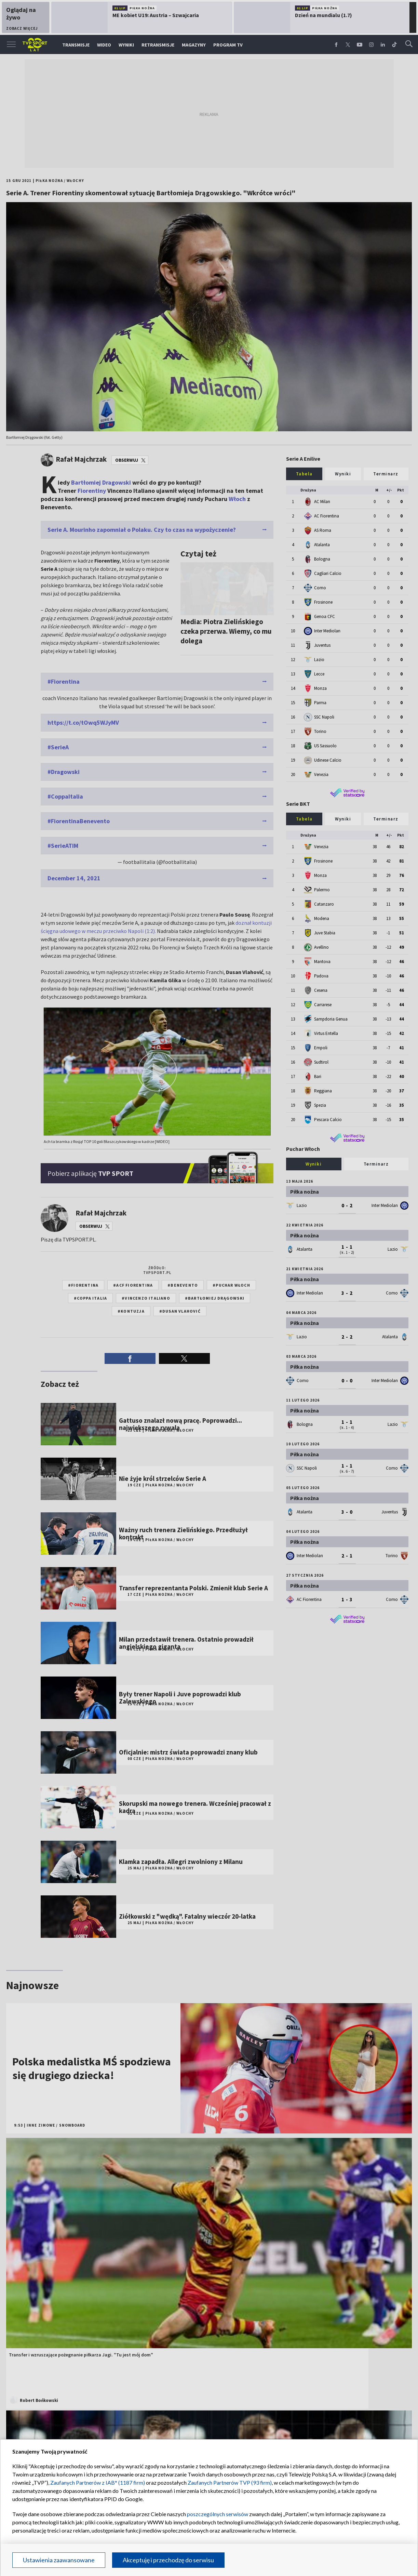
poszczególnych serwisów (217, 2514)
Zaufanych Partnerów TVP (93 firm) (230, 2482)
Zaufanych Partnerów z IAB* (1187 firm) (97, 2482)
